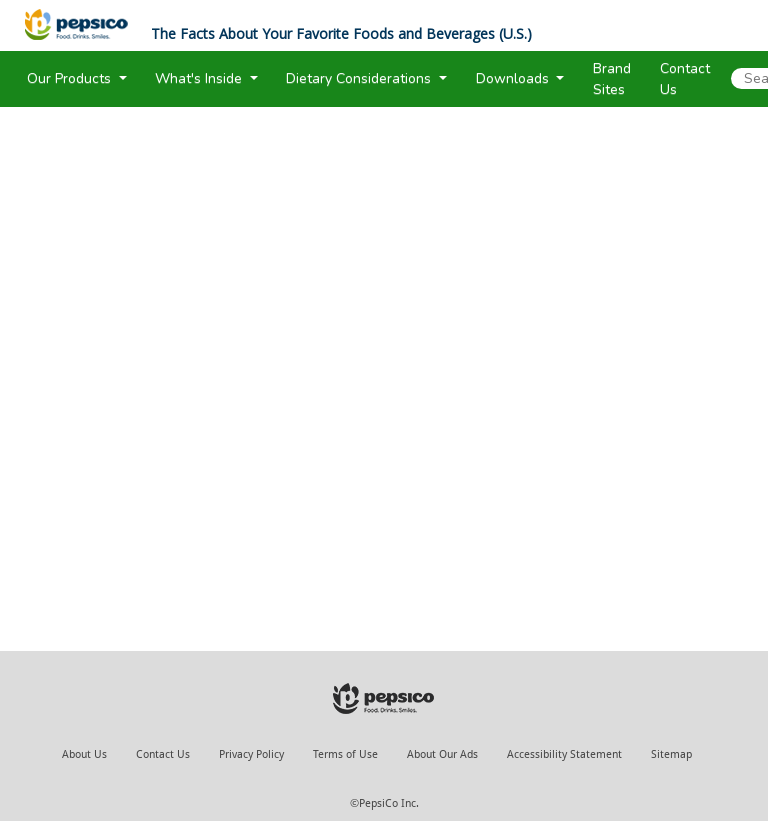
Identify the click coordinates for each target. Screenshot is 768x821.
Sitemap (671, 754)
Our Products (71, 78)
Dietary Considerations (360, 78)
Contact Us (163, 754)
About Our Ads (442, 754)
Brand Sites (612, 79)
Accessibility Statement (564, 754)
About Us (84, 754)
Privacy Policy (251, 754)
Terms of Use (345, 754)
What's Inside (200, 78)
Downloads (514, 78)
